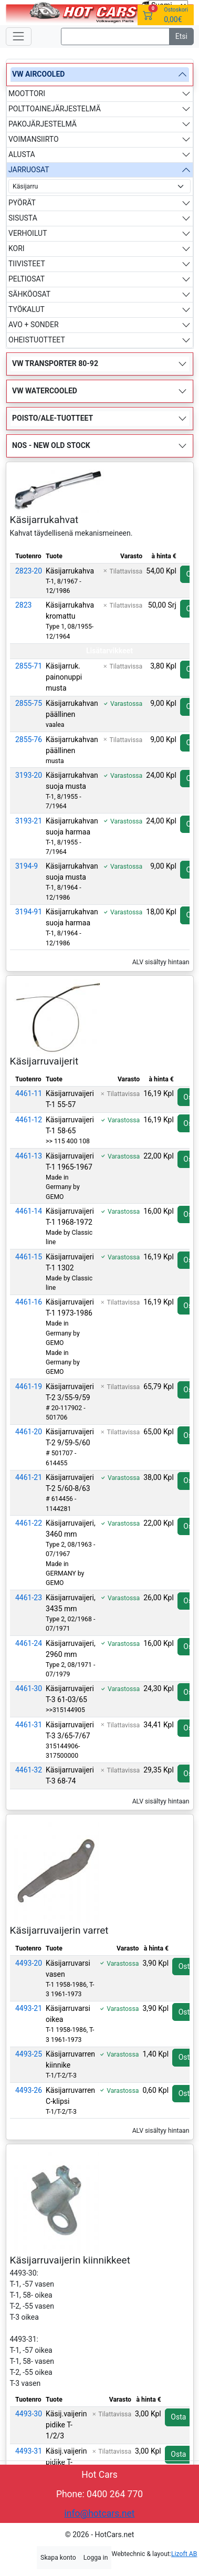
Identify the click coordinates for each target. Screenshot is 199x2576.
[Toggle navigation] (19, 36)
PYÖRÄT (22, 203)
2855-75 (28, 703)
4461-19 (28, 1386)
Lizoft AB (184, 2554)
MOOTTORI (26, 93)
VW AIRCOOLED (38, 74)
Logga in (95, 2557)
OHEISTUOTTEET (36, 340)
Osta (178, 2417)
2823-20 (28, 571)
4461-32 (28, 1770)
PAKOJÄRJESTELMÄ (42, 124)
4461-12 (28, 1119)
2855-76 (28, 739)
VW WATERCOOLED (44, 391)
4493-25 (28, 2054)
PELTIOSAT (26, 279)
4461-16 (28, 1302)
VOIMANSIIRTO (33, 139)
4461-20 (28, 1431)
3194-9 (26, 866)
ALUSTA (21, 154)
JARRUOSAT (28, 169)
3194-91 (28, 912)
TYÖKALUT (26, 309)
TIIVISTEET (26, 263)
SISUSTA (22, 218)
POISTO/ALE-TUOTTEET (52, 418)
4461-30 (28, 1688)
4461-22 (28, 1523)
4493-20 (28, 1963)
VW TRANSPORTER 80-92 (55, 363)
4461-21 (28, 1477)
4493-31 (28, 2451)
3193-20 (28, 775)
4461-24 (28, 1643)
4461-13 (28, 1156)
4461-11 (28, 1093)
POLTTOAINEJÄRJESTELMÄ (54, 109)
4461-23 (28, 1597)
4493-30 (28, 2414)
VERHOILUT (27, 233)
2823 (23, 605)
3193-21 (28, 821)
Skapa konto (58, 2557)
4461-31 (28, 1724)
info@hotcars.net (100, 2513)
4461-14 (28, 1211)
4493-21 (28, 2008)
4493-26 (28, 2090)
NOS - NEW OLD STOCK (51, 445)
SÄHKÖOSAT (29, 294)
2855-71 (28, 666)
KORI (16, 248)
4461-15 (28, 1257)
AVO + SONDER (33, 324)
